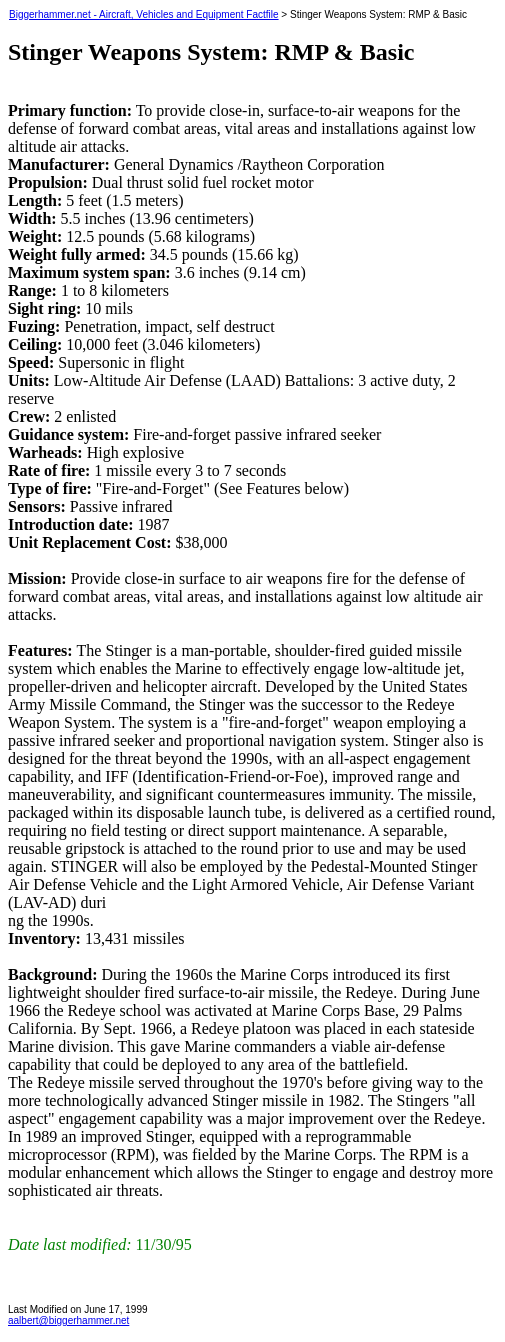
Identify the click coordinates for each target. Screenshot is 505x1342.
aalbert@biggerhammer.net (68, 1320)
